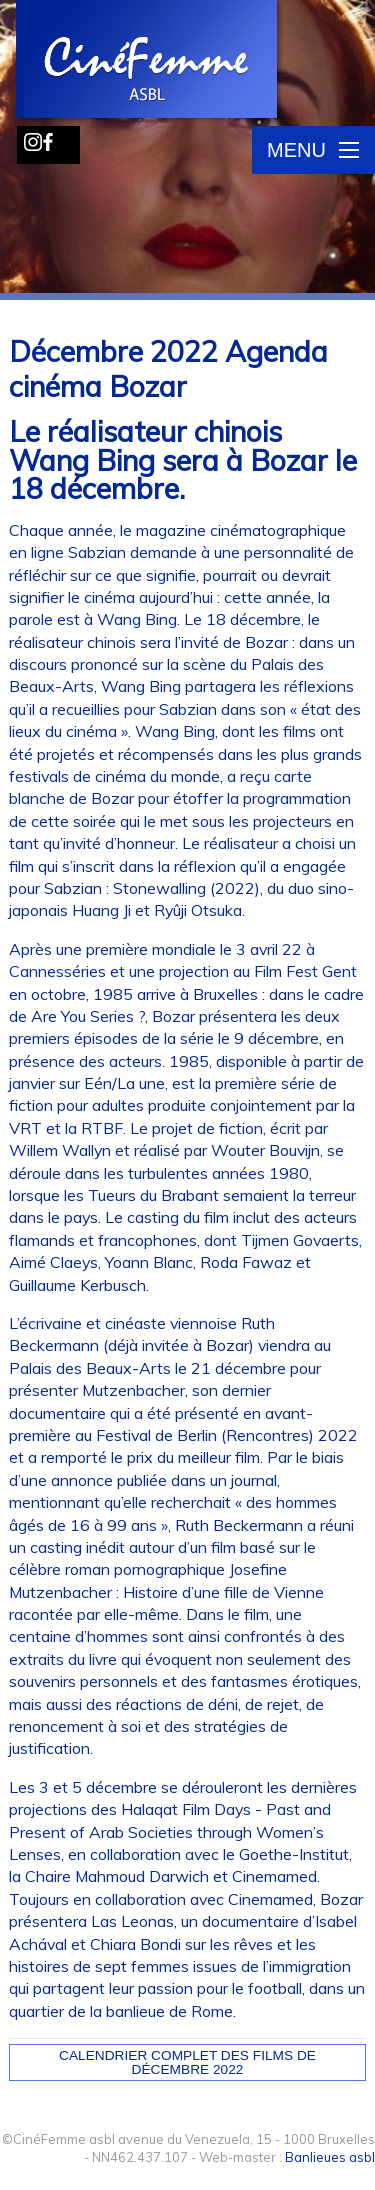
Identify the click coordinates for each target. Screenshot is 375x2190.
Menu (313, 150)
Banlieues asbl (330, 2157)
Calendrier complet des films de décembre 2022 (187, 2062)
